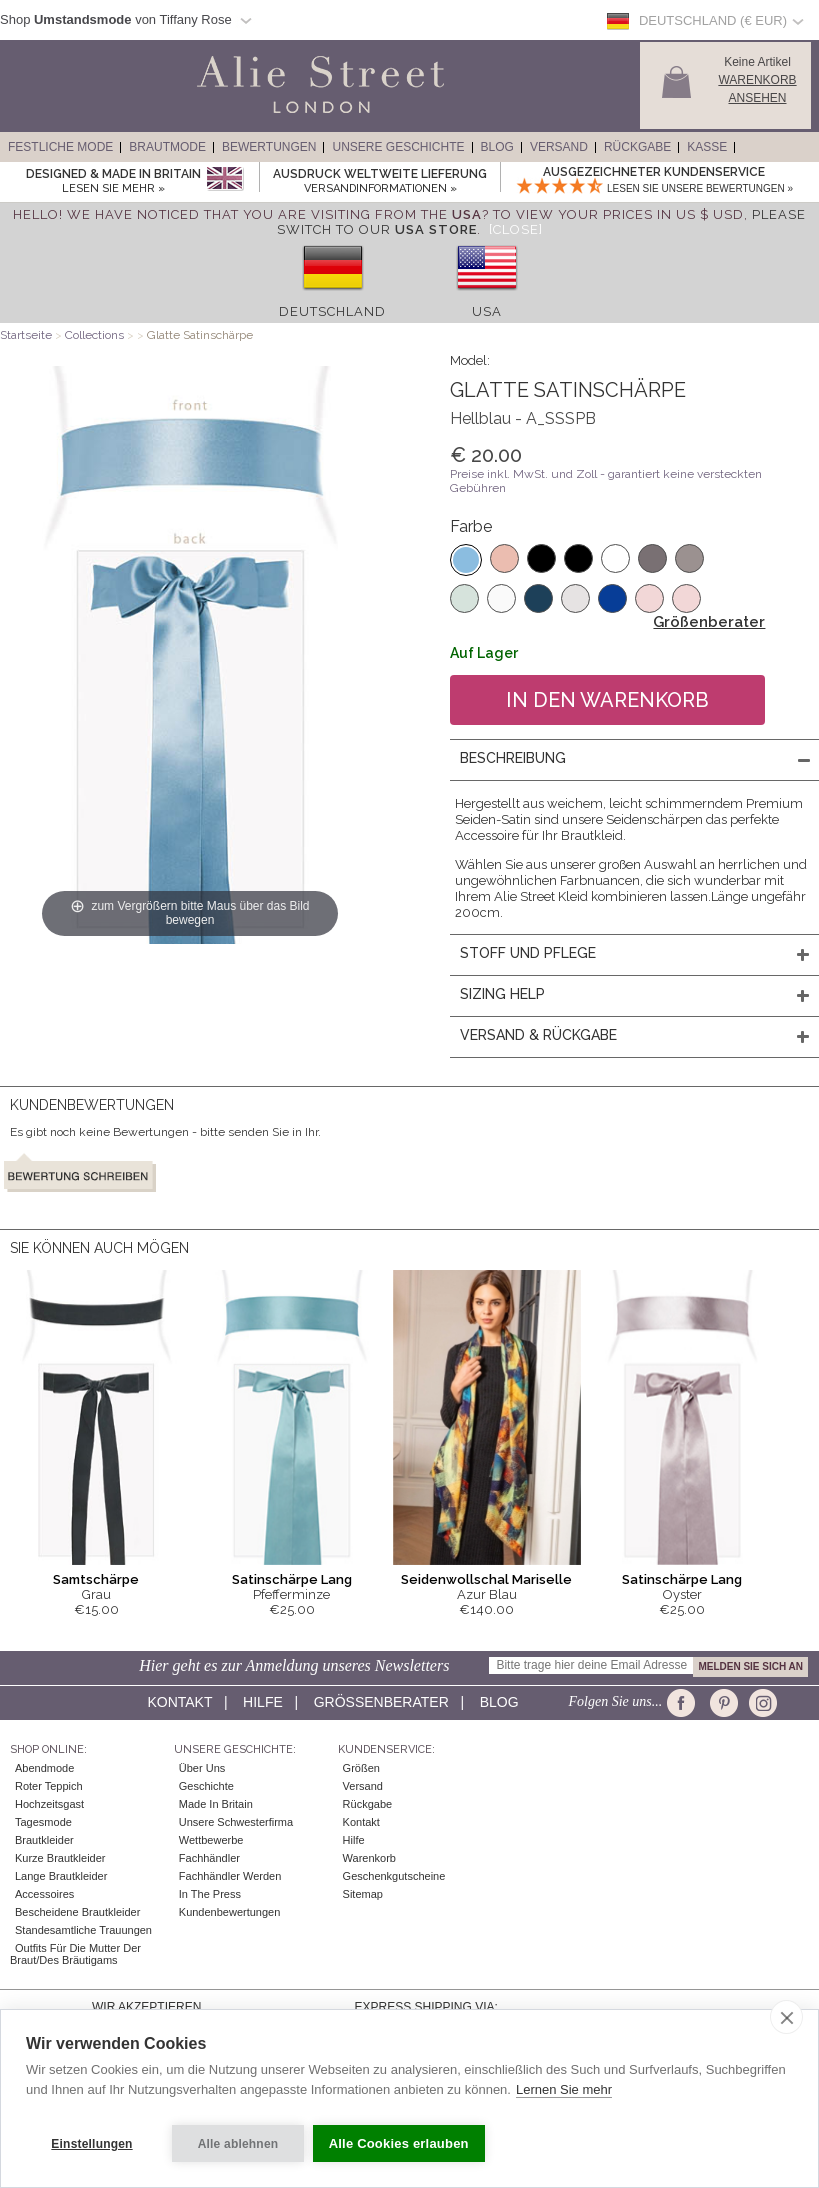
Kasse (707, 147)
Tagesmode (43, 1822)
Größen (361, 1768)
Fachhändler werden (230, 1876)
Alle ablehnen (238, 2144)
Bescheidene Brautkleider (77, 1912)
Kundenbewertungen (230, 1912)
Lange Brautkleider (61, 1876)
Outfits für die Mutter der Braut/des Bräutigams (75, 1954)
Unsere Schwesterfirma (236, 1822)
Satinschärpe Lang (292, 1579)
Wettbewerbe (211, 1840)
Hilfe (263, 1702)
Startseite (26, 335)
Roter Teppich (49, 1786)
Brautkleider (44, 1840)
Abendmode (44, 1768)
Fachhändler (209, 1858)
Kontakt (179, 1702)
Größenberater (709, 622)
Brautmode (167, 147)
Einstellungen (91, 2144)
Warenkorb (369, 1858)
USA (487, 311)
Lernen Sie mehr (564, 2095)
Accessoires (44, 1894)
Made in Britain (216, 1804)
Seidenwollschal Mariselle (486, 1579)
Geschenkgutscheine (394, 1876)
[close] (786, 2023)
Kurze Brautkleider (60, 1858)
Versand (559, 147)
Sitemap (363, 1894)
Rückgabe (637, 147)
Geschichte (206, 1786)
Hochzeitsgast (49, 1804)
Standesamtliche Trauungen (83, 1930)
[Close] (516, 229)
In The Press (210, 1894)
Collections (96, 335)
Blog (497, 147)
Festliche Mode (60, 147)
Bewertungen (269, 147)
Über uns (202, 1768)
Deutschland (332, 311)
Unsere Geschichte (398, 147)
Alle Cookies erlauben (404, 2143)
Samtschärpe (96, 1579)
